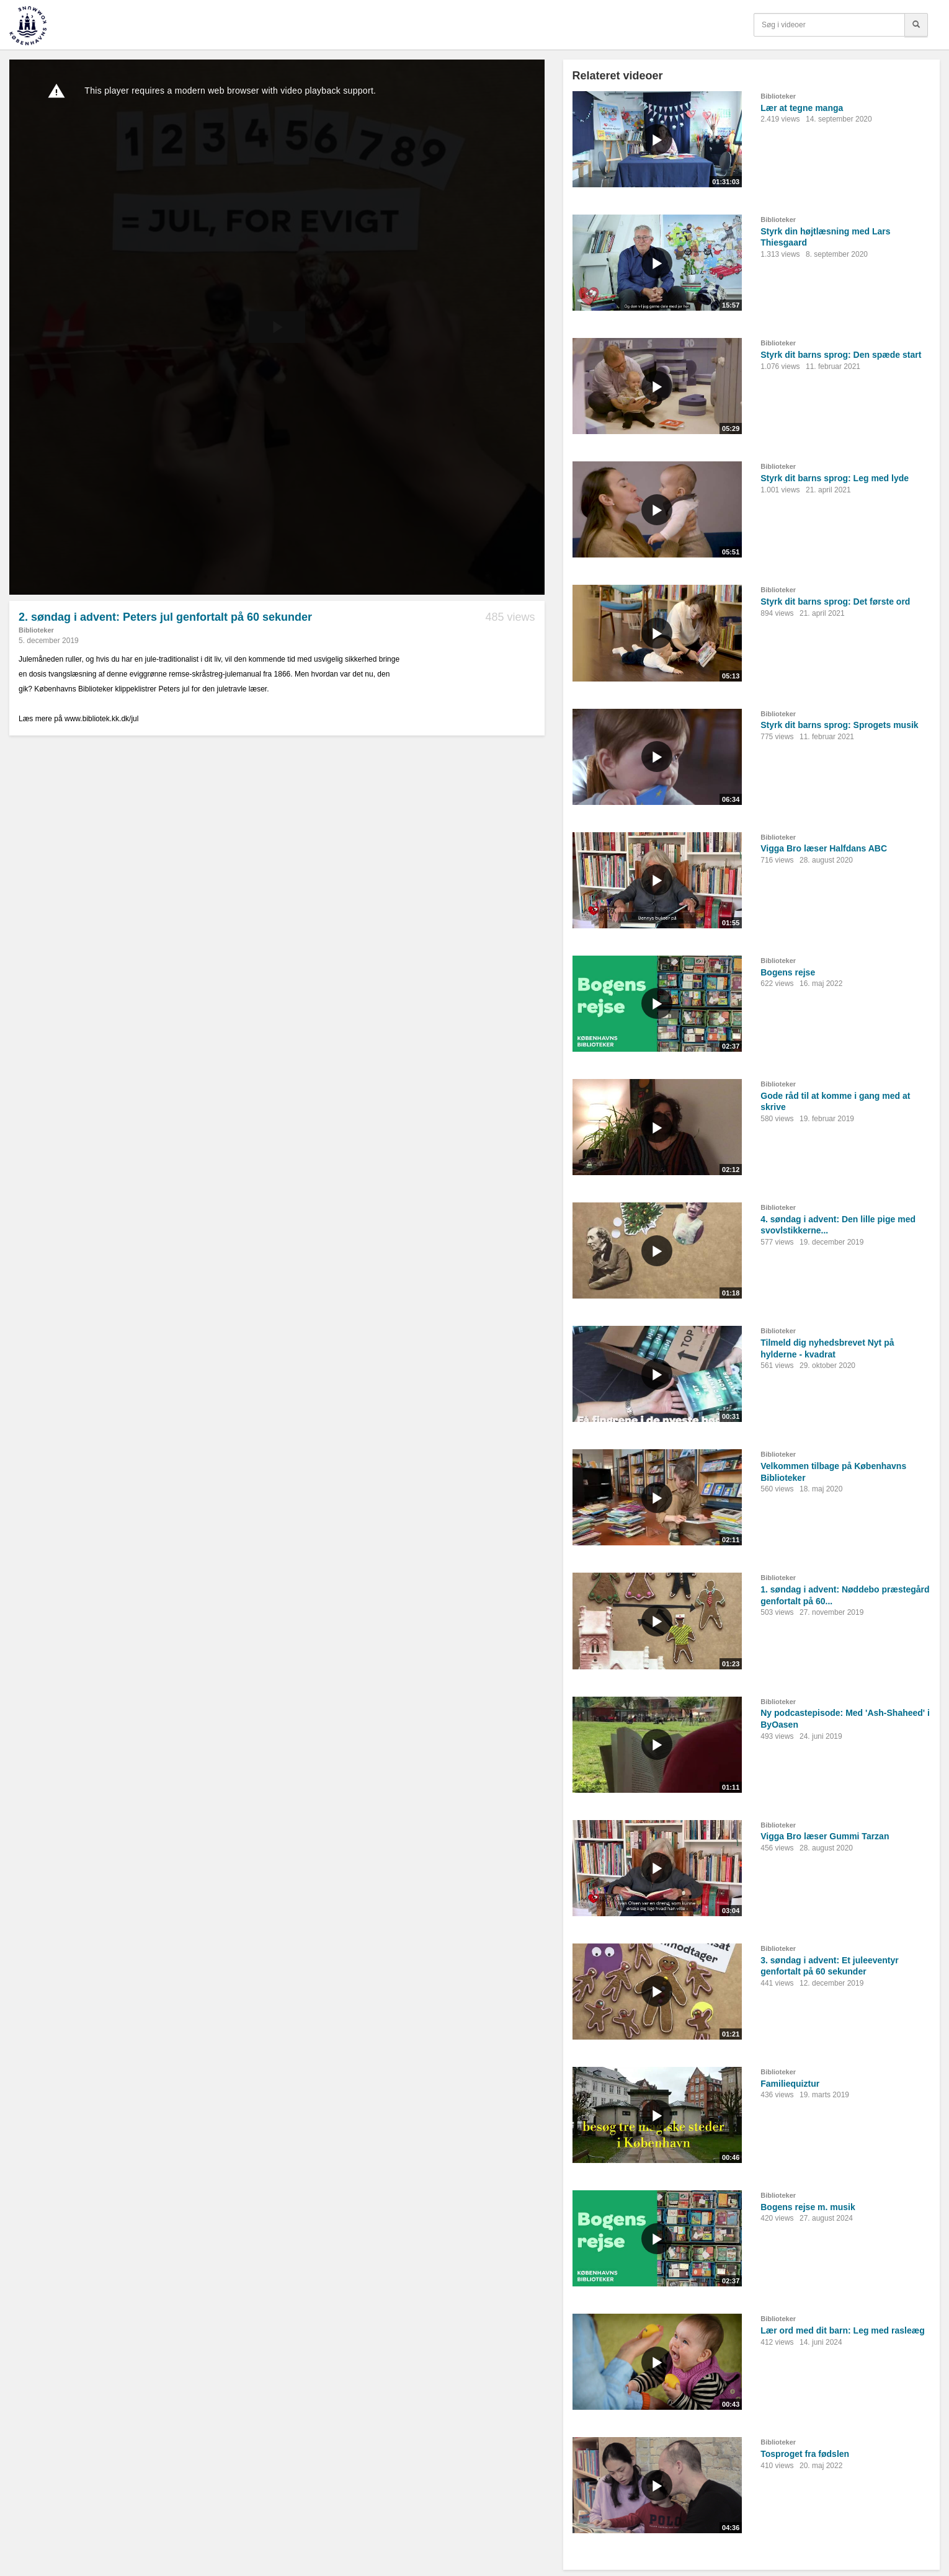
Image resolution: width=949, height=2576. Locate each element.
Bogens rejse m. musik (807, 2207)
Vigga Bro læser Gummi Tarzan (824, 1836)
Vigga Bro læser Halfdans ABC (823, 848)
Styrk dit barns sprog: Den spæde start (840, 355)
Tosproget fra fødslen (804, 2454)
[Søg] (916, 25)
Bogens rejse (787, 972)
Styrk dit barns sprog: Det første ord (835, 601)
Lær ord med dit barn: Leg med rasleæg (842, 2330)
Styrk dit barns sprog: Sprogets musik (839, 725)
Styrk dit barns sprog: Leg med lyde (834, 478)
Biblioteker (36, 630)
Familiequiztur (789, 2084)
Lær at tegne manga (801, 108)
